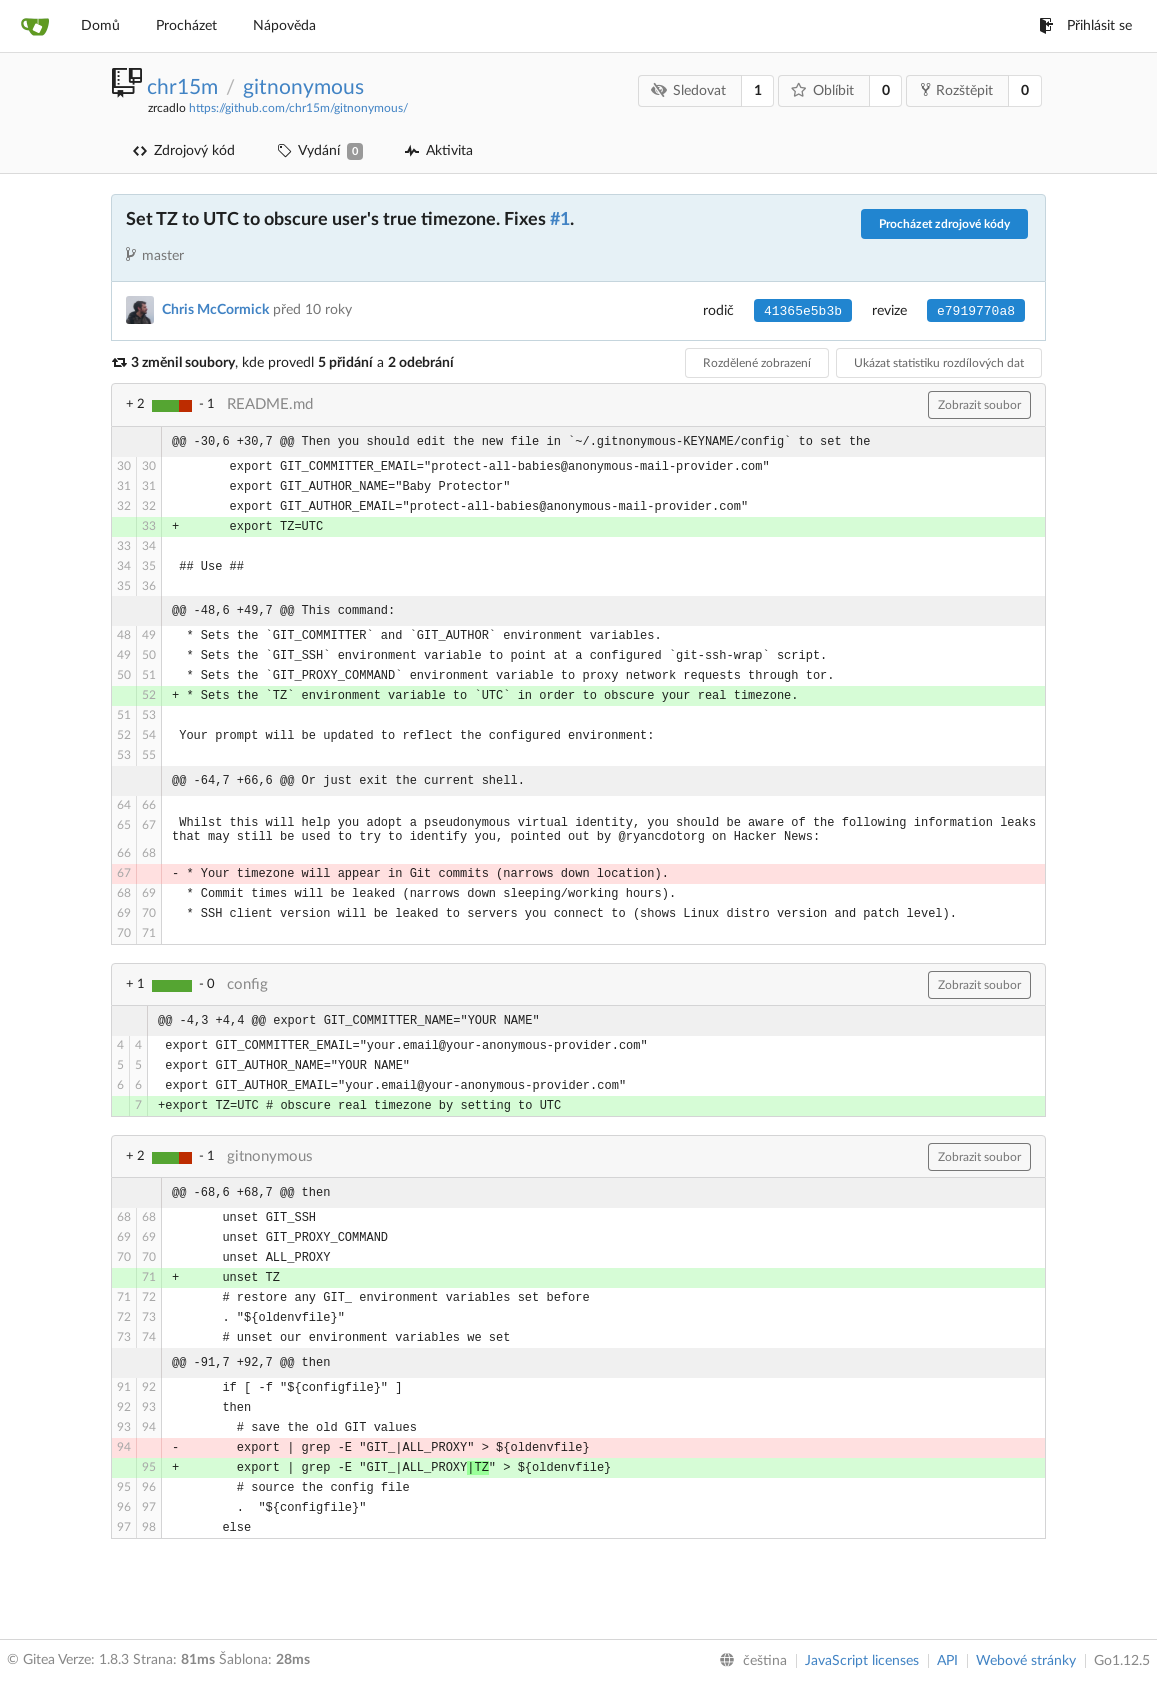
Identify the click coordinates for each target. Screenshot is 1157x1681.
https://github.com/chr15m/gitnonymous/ (298, 108)
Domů (100, 26)
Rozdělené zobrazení (757, 363)
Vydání (320, 151)
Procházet (186, 26)
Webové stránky (1026, 1661)
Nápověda (284, 26)
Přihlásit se (1085, 26)
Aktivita (439, 151)
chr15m (182, 87)
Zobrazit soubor (979, 405)
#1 (560, 220)
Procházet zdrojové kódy (944, 224)
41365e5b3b (803, 311)
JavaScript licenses (862, 1661)
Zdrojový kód (184, 151)
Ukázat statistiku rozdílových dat (939, 363)
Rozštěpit (957, 90)
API (947, 1661)
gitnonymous (303, 87)
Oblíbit (823, 90)
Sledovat (689, 90)
